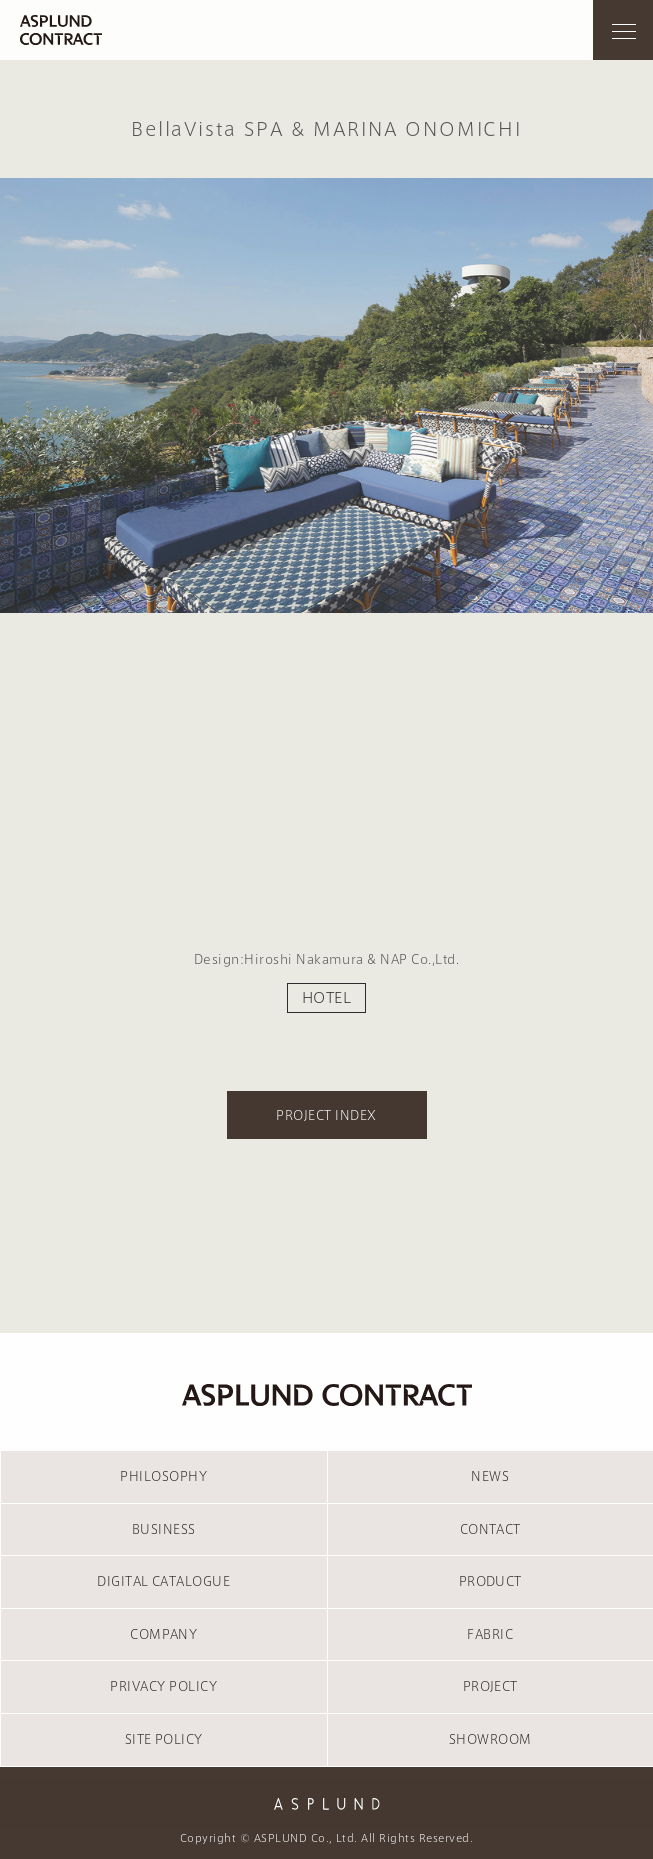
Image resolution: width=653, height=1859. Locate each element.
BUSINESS (164, 1529)
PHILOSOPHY (163, 1476)
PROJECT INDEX (326, 1115)
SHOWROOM (490, 1739)
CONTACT (490, 1529)
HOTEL (326, 998)
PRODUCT (490, 1581)
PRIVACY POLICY (163, 1686)
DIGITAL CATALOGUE (163, 1581)
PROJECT (490, 1686)
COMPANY (163, 1634)
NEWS (490, 1476)
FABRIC (490, 1634)
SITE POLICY (164, 1739)
